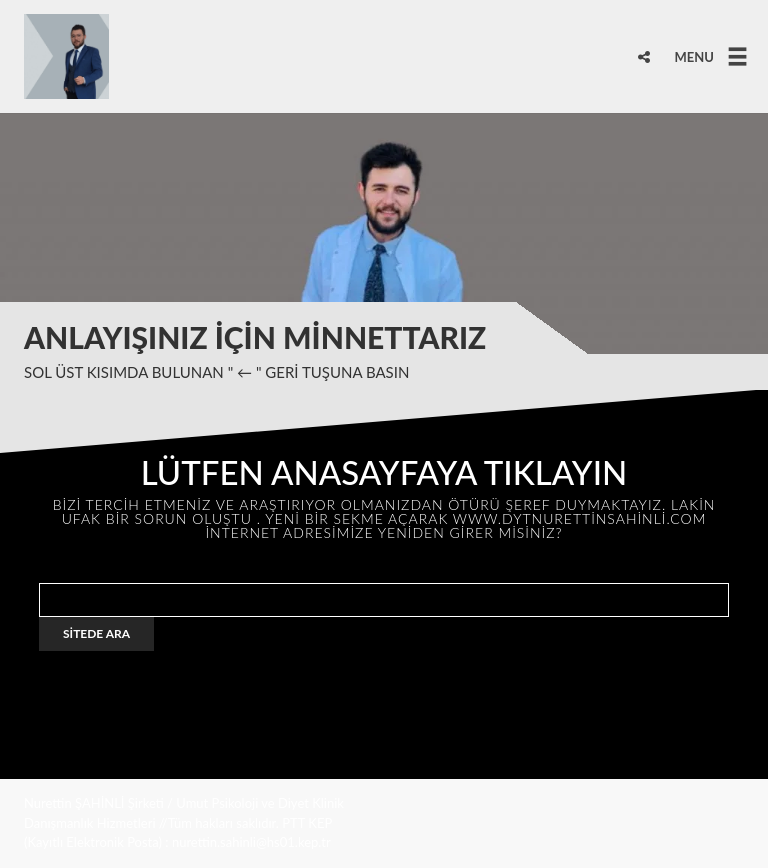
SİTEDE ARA (96, 633)
